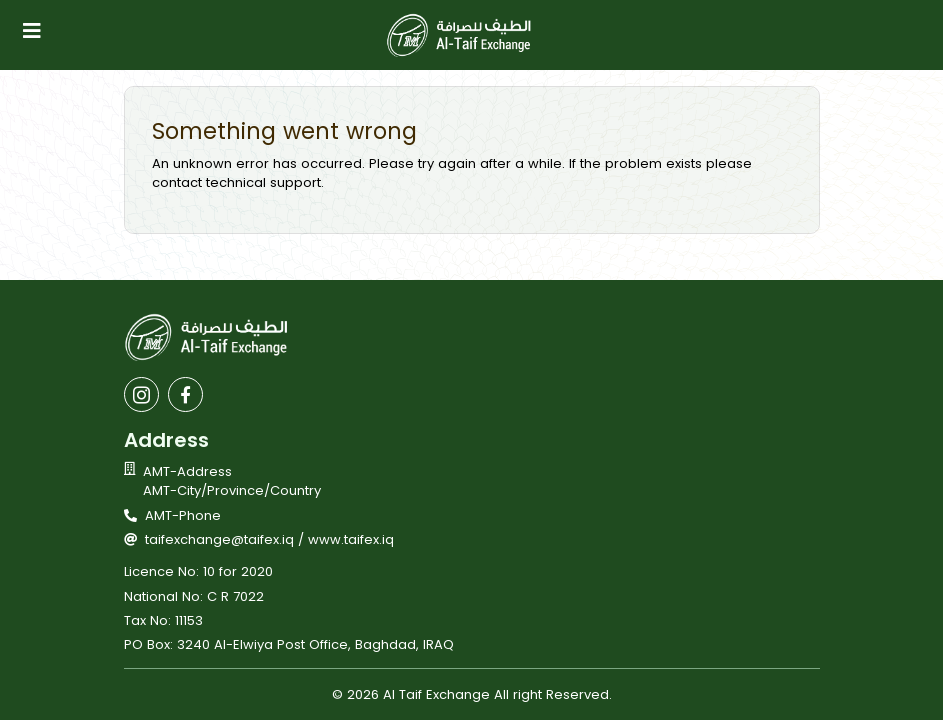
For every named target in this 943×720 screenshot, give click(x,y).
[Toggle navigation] (32, 31)
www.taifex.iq (351, 539)
